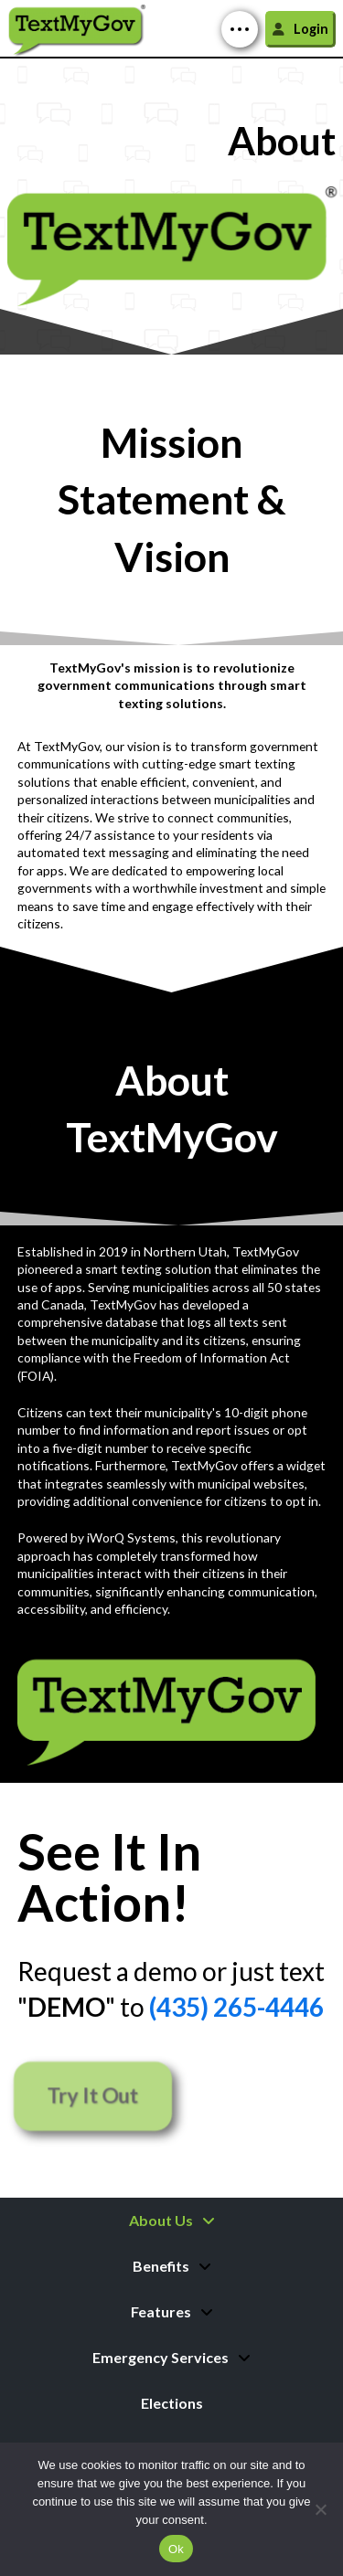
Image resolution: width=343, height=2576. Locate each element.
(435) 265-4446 (236, 2006)
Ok (176, 2549)
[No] (320, 2509)
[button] (239, 29)
